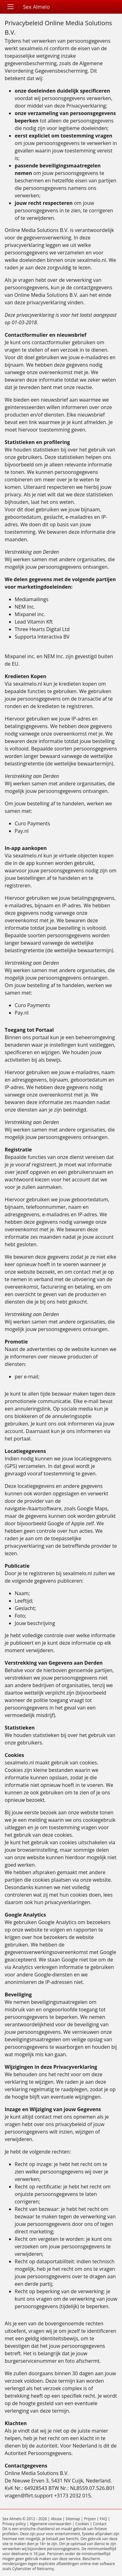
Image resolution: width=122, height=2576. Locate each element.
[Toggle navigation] (10, 6)
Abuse (56, 2518)
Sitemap (73, 2518)
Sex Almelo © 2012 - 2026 (24, 2518)
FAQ (103, 2518)
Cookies (82, 2523)
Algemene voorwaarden (50, 2523)
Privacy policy (14, 2523)
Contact (99, 2523)
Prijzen (90, 2518)
